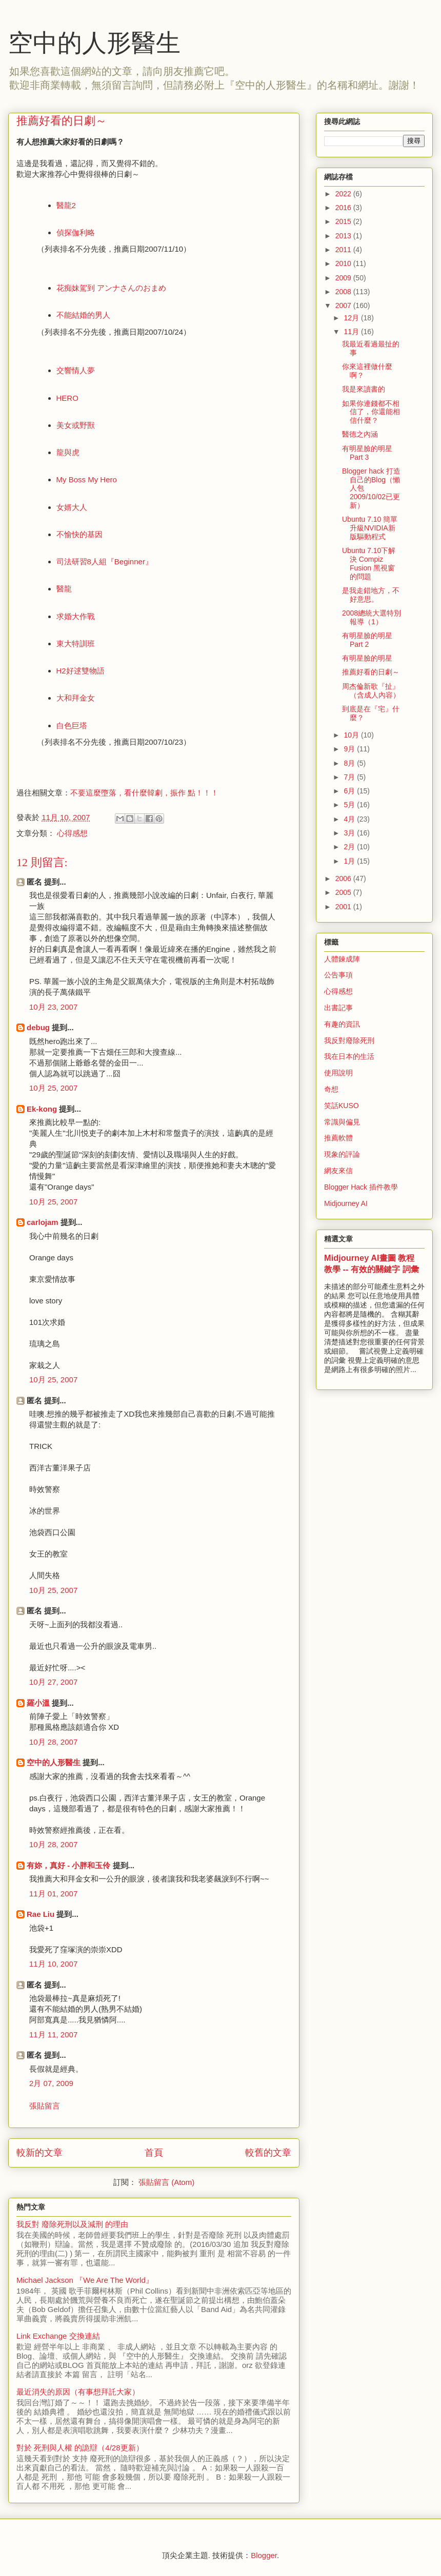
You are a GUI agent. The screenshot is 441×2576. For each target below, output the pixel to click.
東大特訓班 (75, 643)
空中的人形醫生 (94, 42)
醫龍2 (66, 205)
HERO (67, 398)
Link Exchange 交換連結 (58, 2336)
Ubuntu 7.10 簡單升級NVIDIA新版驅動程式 (369, 528)
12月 (352, 318)
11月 (352, 332)
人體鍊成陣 (342, 959)
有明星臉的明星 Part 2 (367, 639)
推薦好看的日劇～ (370, 672)
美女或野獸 (75, 425)
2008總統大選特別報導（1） (371, 617)
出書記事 (338, 1008)
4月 (350, 819)
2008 (344, 292)
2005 (344, 892)
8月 (350, 763)
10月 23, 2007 (53, 1007)
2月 (350, 847)
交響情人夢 (75, 370)
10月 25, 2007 (53, 1087)
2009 (344, 278)
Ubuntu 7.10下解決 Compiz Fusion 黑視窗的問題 (368, 563)
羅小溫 (38, 1703)
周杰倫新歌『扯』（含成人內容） (371, 690)
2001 (344, 907)
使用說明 (338, 1073)
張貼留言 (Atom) (166, 2182)
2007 (344, 305)
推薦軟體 (338, 1138)
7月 (350, 777)
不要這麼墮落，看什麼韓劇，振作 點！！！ (144, 792)
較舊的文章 (268, 2153)
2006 (344, 878)
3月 (350, 833)
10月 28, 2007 (53, 1741)
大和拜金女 (75, 697)
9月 (350, 749)
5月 (350, 805)
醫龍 (64, 588)
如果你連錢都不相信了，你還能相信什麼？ (371, 412)
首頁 (154, 2153)
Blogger (264, 2555)
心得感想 (72, 833)
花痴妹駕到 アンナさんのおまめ (111, 287)
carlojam (42, 1222)
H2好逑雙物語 (80, 670)
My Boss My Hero (86, 479)
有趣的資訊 (342, 1024)
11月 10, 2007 (53, 1963)
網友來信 (338, 1171)
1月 (350, 861)
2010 (344, 263)
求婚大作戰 (75, 616)
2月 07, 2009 (51, 2083)
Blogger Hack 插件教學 (361, 1187)
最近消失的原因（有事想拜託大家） (77, 2391)
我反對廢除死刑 (349, 1040)
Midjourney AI (346, 1203)
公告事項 (338, 975)
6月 (350, 791)
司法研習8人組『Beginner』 (104, 561)
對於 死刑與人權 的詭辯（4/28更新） (80, 2447)
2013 (344, 236)
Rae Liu (40, 1914)
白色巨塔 (71, 725)
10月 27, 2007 (53, 1682)
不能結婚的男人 (83, 315)
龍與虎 (67, 452)
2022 (344, 194)
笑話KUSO (341, 1105)
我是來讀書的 (363, 389)
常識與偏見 (342, 1122)
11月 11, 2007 (53, 2034)
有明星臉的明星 (367, 658)
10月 (352, 735)
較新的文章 (39, 2153)
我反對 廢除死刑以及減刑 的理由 (72, 2224)
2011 (344, 250)
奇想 (331, 1089)
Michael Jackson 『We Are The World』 (84, 2280)
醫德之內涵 (360, 434)
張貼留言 (44, 2105)
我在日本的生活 (349, 1056)
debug (38, 1027)
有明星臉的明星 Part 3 (367, 452)
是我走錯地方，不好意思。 (370, 594)
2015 (344, 221)
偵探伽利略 (75, 232)
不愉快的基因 (79, 534)
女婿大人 (71, 507)
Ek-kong (42, 1109)
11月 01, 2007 (53, 1893)
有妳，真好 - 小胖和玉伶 (68, 1865)
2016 (344, 207)
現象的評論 (342, 1154)
